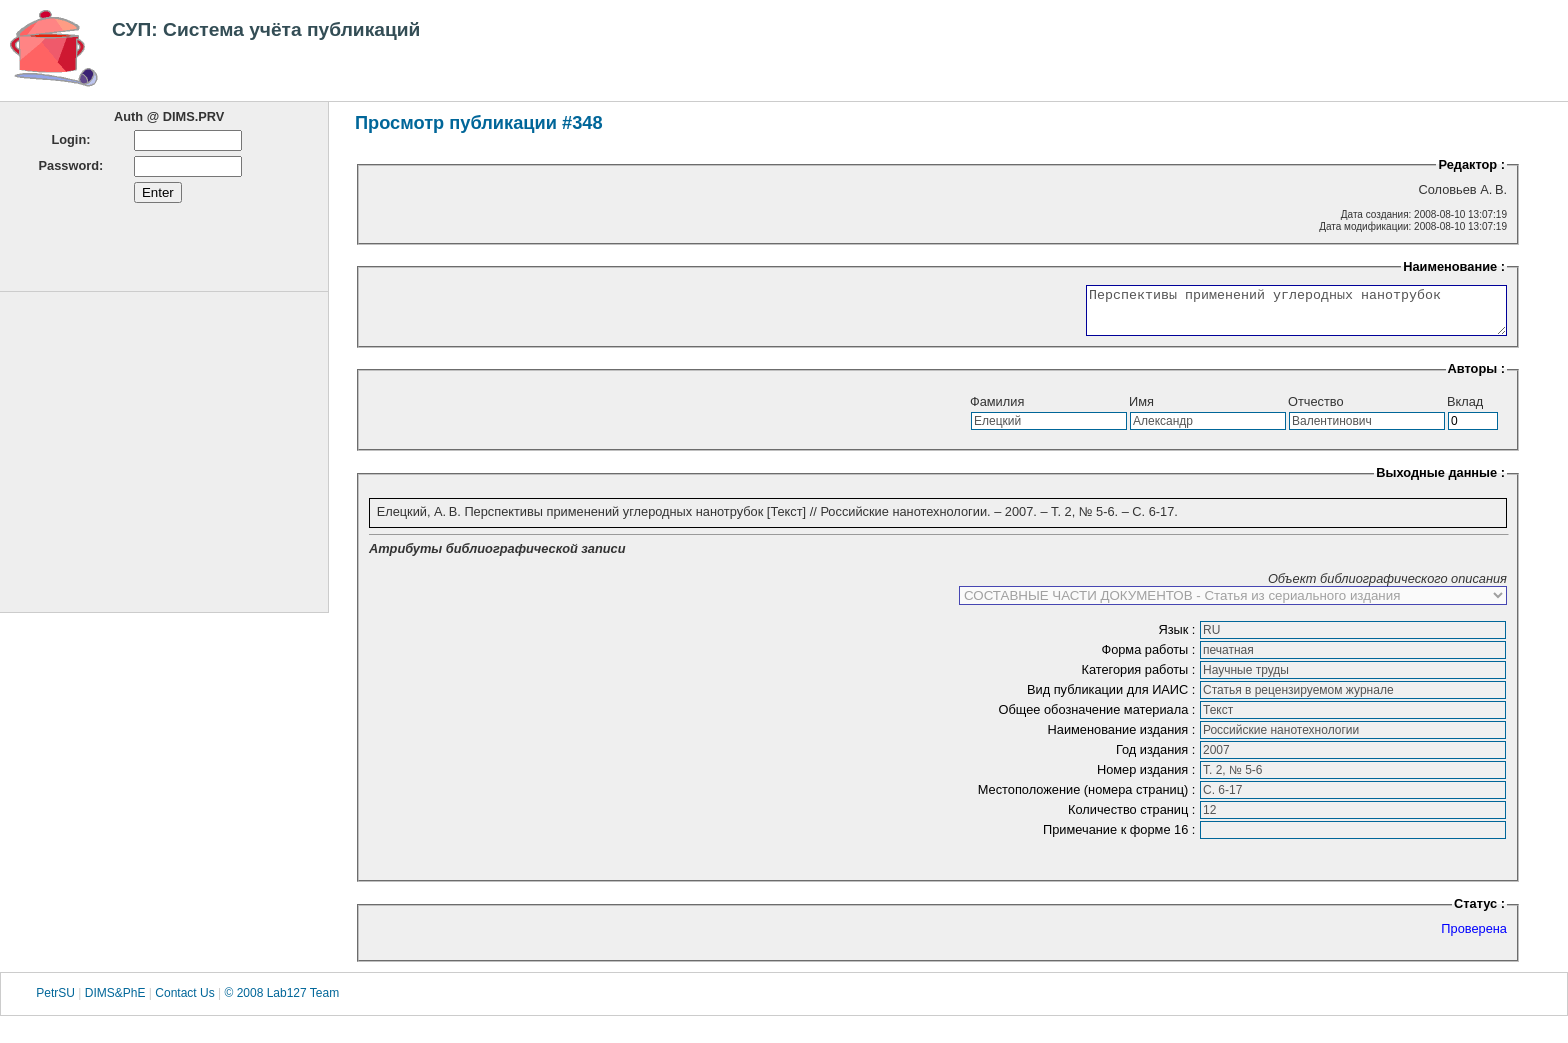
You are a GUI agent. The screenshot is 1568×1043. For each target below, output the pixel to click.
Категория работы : (1140, 678)
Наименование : (1454, 266)
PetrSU (55, 1002)
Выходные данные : (1440, 481)
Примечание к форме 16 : (1121, 838)
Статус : (1479, 912)
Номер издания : (1148, 778)
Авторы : (1476, 377)
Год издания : (1157, 758)
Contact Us (184, 1002)
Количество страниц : (1133, 818)
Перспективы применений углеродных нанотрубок (1271, 315)
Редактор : (1471, 164)
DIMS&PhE (115, 1002)
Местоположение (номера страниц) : (1088, 798)
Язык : (1178, 638)
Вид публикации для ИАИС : (1113, 698)
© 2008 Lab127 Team (281, 1002)
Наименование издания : (1123, 738)
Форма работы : (1150, 658)
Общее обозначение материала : (1099, 718)
